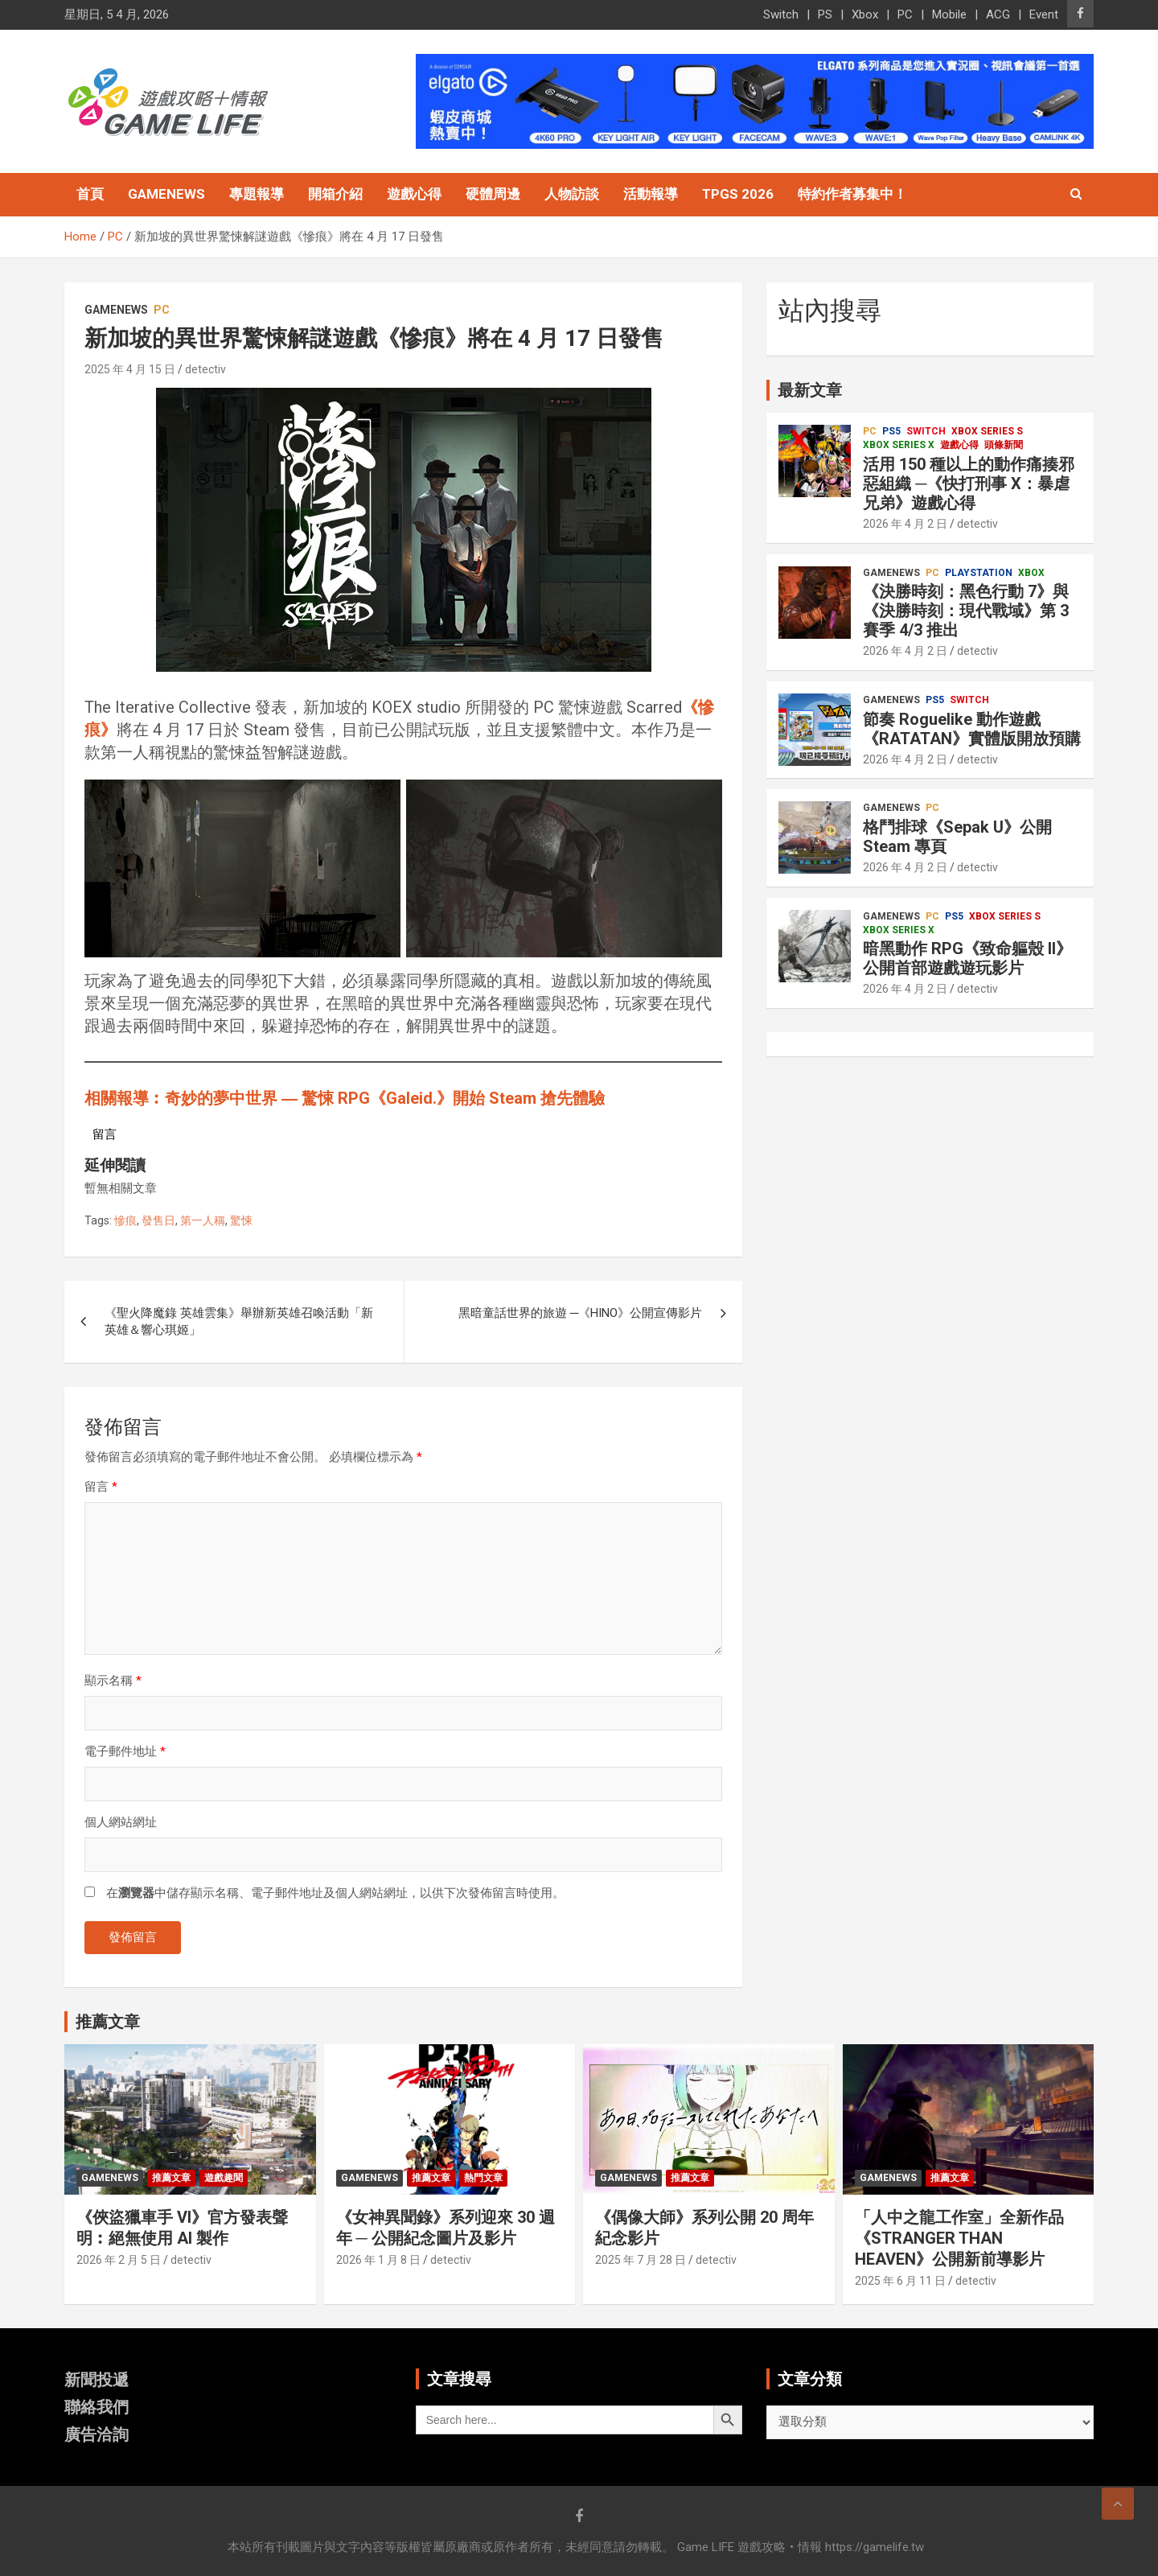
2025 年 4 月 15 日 (129, 369)
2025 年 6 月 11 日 (900, 2280)
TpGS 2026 (738, 194)
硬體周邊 (493, 194)
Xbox (865, 14)
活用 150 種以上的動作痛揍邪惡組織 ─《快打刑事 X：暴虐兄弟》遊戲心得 (968, 483)
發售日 (158, 1220)
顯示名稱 (113, 1680)
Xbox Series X (898, 445)
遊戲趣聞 (223, 2177)
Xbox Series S (987, 431)
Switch (781, 14)
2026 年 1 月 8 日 (378, 2259)
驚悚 (241, 1220)
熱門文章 (483, 2177)
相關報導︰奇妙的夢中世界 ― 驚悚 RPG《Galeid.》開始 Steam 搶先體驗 (344, 1098)
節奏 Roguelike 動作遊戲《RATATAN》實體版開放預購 (972, 729)
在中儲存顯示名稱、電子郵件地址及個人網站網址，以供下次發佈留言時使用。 (335, 1893)
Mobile (949, 14)
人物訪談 (571, 194)
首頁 (90, 194)
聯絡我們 (96, 2407)
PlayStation (978, 572)
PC (905, 14)
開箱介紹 (335, 194)
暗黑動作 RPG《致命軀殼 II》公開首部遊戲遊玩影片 (967, 958)
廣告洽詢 (96, 2434)
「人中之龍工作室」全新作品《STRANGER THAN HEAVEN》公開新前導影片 (959, 2238)
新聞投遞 (96, 2379)
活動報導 (650, 194)
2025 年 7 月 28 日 (640, 2259)
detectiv (205, 369)
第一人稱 (202, 1220)
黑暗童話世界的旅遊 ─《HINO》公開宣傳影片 (580, 1313)
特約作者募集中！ (852, 194)
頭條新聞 (1003, 445)
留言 (100, 1486)
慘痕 (125, 1220)
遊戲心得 (414, 194)
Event (1043, 14)
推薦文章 (171, 2177)
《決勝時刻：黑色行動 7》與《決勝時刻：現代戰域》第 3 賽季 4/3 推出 (966, 611)
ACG (998, 14)
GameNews (166, 194)
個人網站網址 (120, 1822)
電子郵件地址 (125, 1751)
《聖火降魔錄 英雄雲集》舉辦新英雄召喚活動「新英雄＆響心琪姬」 (239, 1321)
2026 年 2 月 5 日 (118, 2259)
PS (825, 14)
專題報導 (256, 194)
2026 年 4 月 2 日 (905, 523)
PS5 (891, 431)
